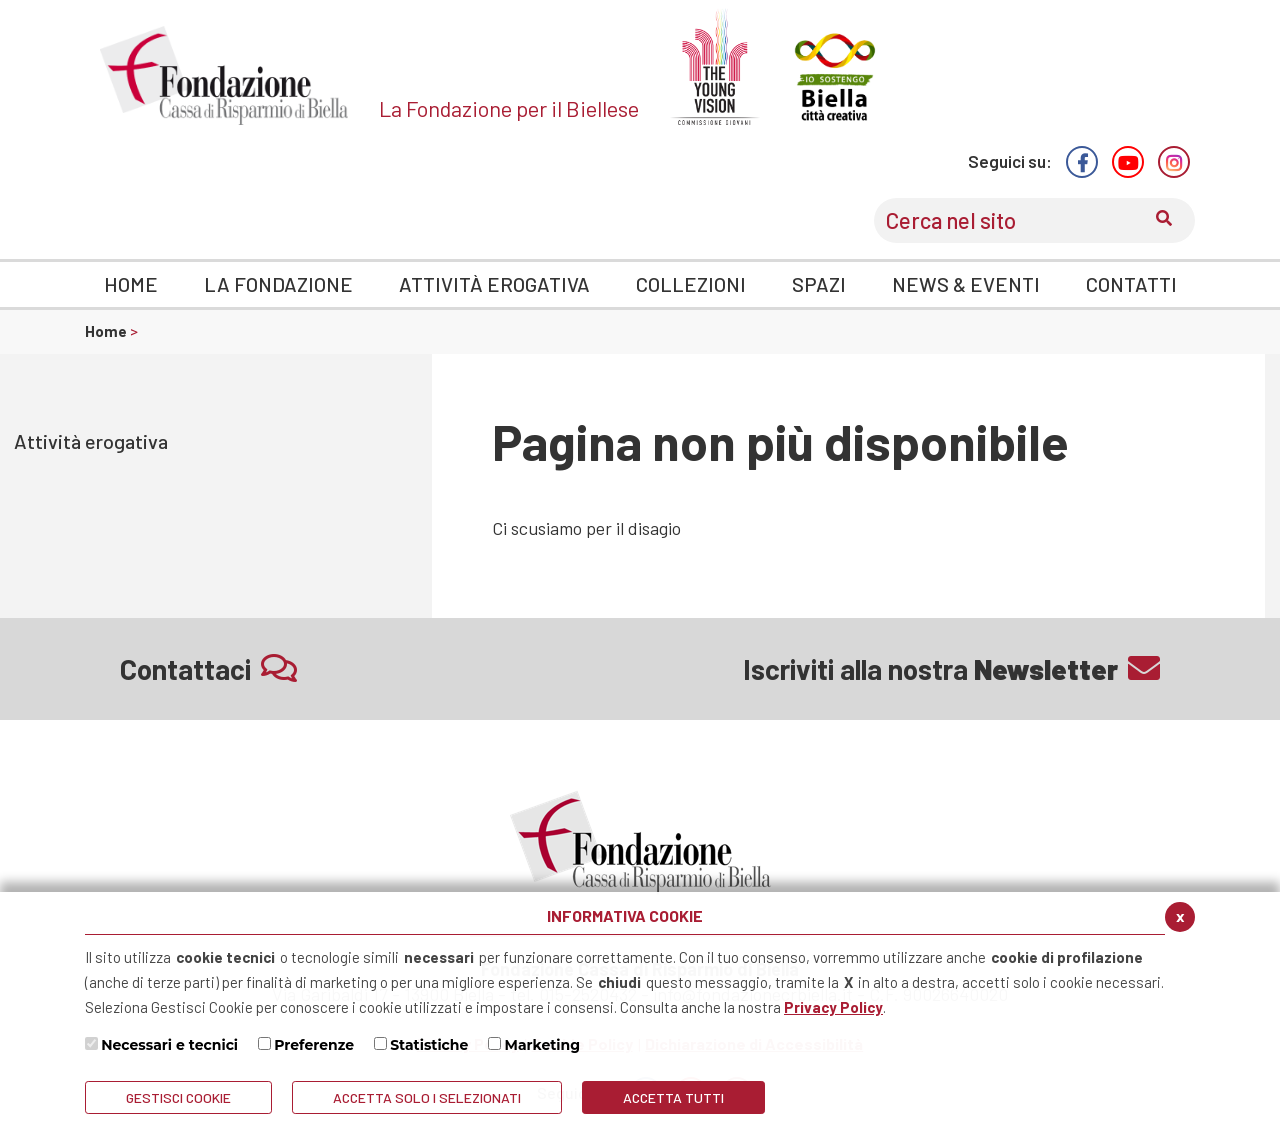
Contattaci (208, 669)
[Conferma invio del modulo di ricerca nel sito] (1164, 220)
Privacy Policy (833, 1007)
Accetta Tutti (673, 1097)
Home (107, 331)
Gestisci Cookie (178, 1097)
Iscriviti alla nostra (951, 669)
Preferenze (314, 1045)
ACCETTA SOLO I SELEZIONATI (427, 1097)
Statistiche (429, 1045)
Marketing (543, 1045)
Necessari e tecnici (169, 1045)
